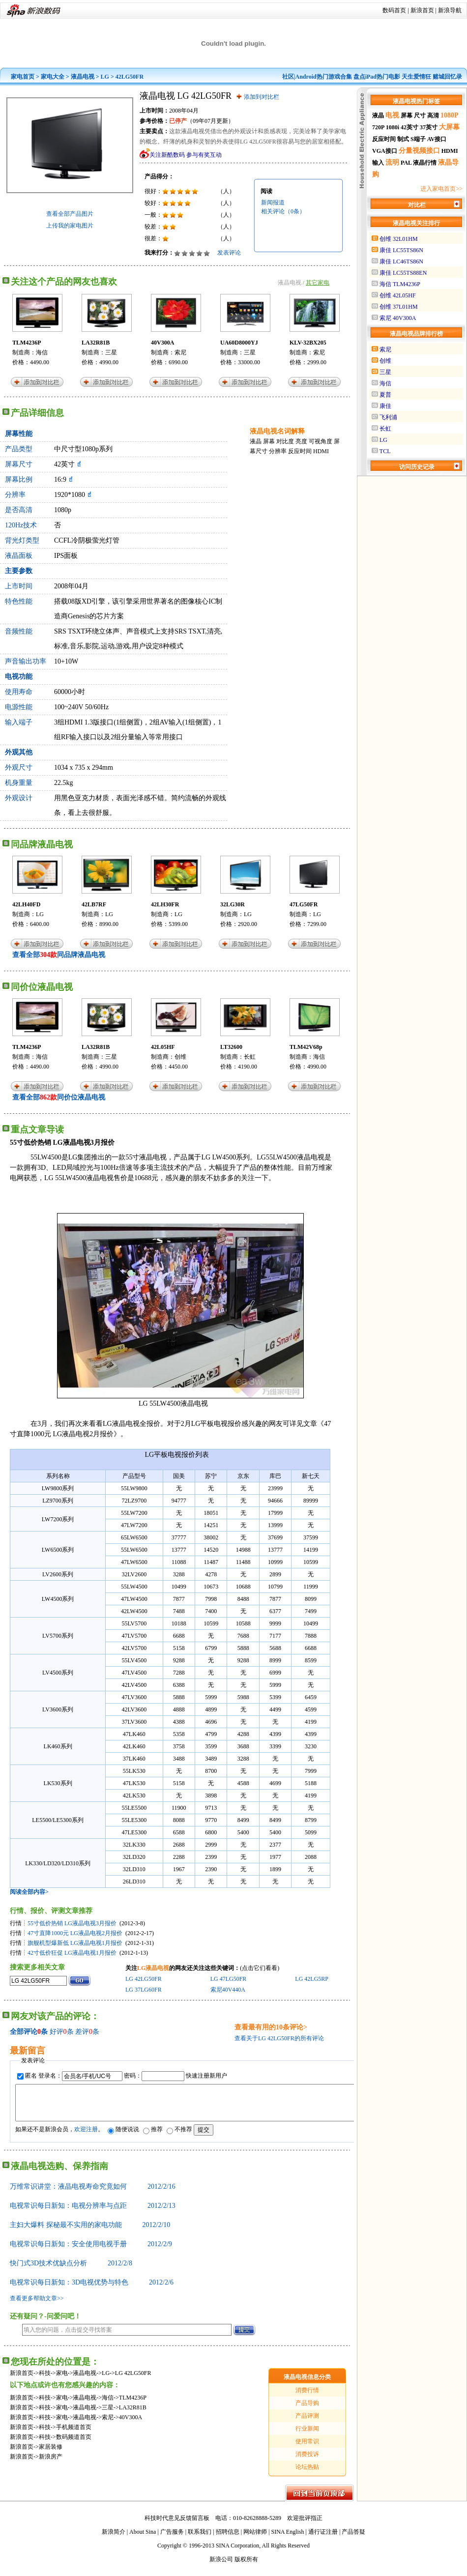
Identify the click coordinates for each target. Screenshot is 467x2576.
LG (105, 76)
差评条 (87, 2031)
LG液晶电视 (153, 1968)
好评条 (62, 2031)
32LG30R (232, 904)
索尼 (180, 352)
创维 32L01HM (398, 238)
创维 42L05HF (397, 295)
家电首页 (22, 76)
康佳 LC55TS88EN (403, 272)
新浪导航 (450, 10)
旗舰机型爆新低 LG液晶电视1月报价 (75, 1942)
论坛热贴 (307, 2474)
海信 (42, 352)
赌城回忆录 (447, 76)
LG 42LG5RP (311, 1978)
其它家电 (317, 282)
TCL (385, 451)
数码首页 (394, 10)
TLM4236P (26, 342)
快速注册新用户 (206, 2075)
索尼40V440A (227, 1989)
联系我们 (199, 2539)
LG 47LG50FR (228, 1978)
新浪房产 (50, 2463)
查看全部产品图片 (69, 213)
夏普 (385, 394)
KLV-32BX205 (308, 342)
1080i (392, 127)
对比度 (285, 441)
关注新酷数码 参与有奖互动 (185, 154)
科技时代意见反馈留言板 (177, 2525)
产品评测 (307, 2423)
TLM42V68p (306, 1046)
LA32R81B (96, 342)
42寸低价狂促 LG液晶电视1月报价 (72, 1952)
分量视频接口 (419, 150)
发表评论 (229, 252)
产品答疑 (353, 2539)
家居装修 (50, 2454)
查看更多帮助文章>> (37, 2305)
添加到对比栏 (261, 96)
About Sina (142, 2539)
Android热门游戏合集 (323, 76)
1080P (449, 115)
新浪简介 (113, 2539)
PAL (406, 162)
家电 (62, 2380)
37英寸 (429, 127)
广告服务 (172, 2539)
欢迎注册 (86, 2136)
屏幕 (269, 441)
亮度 (301, 441)
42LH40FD (26, 904)
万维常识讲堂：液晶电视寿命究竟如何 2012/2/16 (92, 2194)
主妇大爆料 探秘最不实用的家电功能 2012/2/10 (90, 2232)
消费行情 (307, 2397)
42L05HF (163, 1046)
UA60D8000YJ (239, 342)
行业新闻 (307, 2435)
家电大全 (52, 76)
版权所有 (246, 2566)
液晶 (256, 441)
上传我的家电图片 (69, 225)
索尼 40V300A (397, 318)
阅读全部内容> (29, 1891)
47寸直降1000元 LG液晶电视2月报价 (75, 1933)
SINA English (287, 2539)
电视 (392, 115)
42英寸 (409, 127)
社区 (288, 76)
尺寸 (420, 115)
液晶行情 (425, 162)
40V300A (162, 342)
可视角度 (320, 441)
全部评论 (23, 2031)
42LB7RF (94, 904)
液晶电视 (82, 76)
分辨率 (278, 451)
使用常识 (307, 2448)
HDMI (321, 451)
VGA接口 (384, 150)
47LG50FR (304, 904)
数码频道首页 (73, 2444)
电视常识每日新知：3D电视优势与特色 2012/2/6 (92, 2289)
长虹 (250, 1056)
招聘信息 (227, 2539)
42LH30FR (165, 904)
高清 (433, 115)
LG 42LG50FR (143, 1978)
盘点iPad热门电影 (376, 76)
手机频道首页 (73, 2434)
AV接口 (437, 139)
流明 (392, 162)
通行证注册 (323, 2539)
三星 (111, 352)
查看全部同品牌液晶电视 (58, 954)
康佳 (385, 406)
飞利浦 (388, 417)
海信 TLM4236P (399, 284)
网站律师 (255, 2539)
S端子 (418, 139)
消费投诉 (307, 2461)
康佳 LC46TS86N (401, 261)
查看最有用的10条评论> (270, 2027)
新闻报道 (273, 202)
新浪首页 (422, 10)
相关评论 (283, 211)
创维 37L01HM (398, 306)
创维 (180, 1056)
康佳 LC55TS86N (401, 250)
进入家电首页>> (441, 188)
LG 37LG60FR (143, 1989)
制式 (403, 139)
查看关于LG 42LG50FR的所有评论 (279, 2038)
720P (378, 127)
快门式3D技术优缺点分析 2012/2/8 (71, 2270)
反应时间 (300, 451)
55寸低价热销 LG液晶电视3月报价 (72, 1923)
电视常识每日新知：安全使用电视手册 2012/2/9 (91, 2251)
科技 (45, 2380)
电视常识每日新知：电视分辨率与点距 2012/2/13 (92, 2213)
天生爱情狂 (416, 76)
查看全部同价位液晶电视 (58, 1097)
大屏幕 (449, 127)
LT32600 (231, 1046)
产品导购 (307, 2410)
